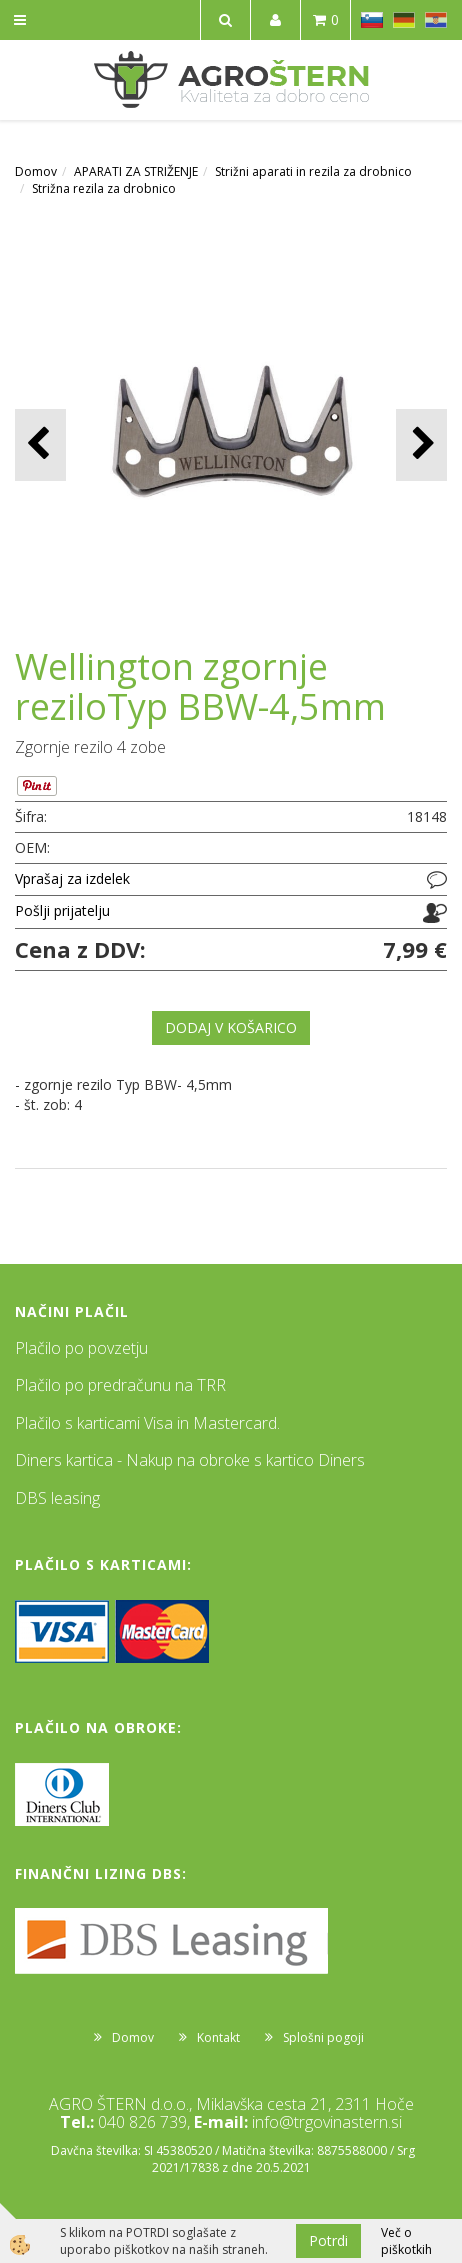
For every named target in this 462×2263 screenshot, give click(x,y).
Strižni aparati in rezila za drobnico (313, 171)
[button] (421, 444)
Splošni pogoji (323, 2037)
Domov (36, 171)
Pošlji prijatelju (62, 910)
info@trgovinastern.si (327, 2122)
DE (404, 20)
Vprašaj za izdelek (72, 878)
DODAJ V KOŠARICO (231, 1027)
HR (436, 20)
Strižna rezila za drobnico (104, 188)
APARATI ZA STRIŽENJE (136, 171)
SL (372, 20)
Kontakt (218, 2037)
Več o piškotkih (406, 2241)
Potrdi (328, 2240)
